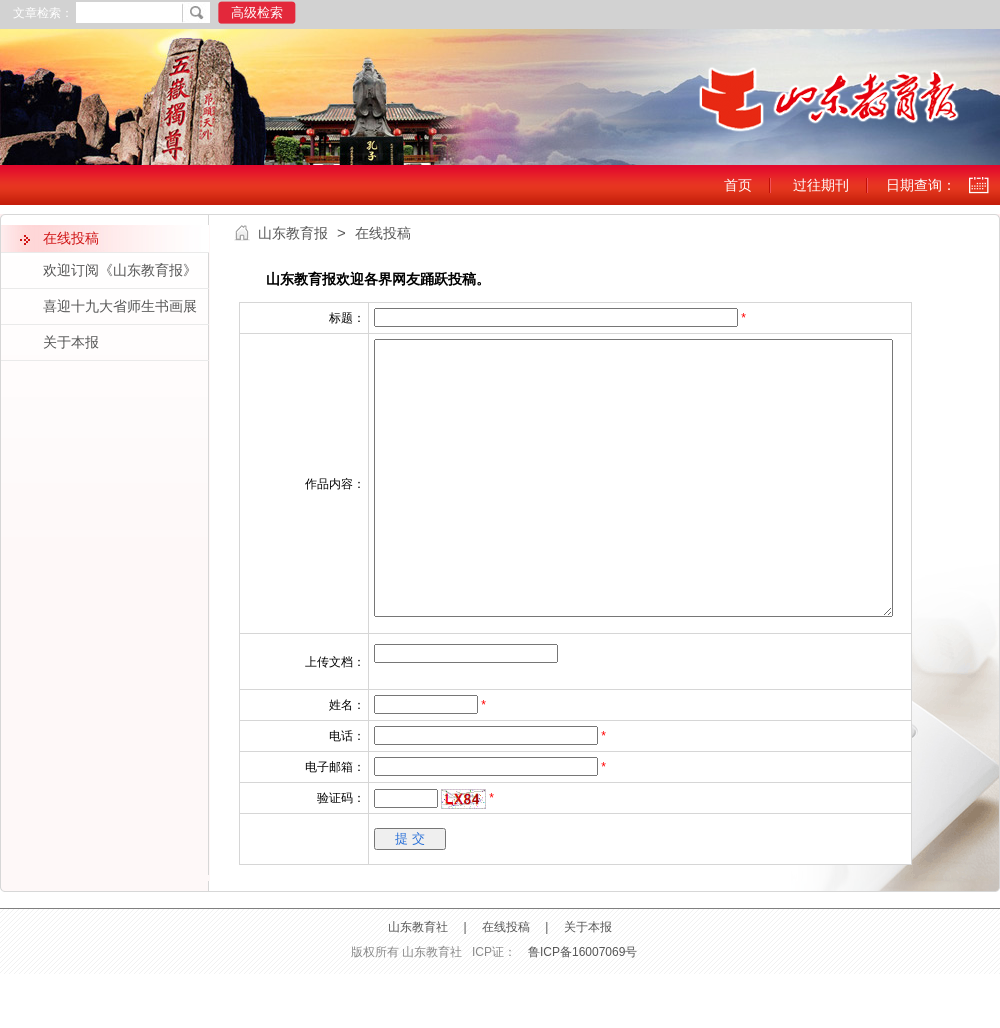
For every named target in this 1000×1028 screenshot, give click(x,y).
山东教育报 (293, 233)
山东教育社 (418, 981)
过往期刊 (821, 185)
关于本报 (588, 981)
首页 (738, 185)
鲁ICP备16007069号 (582, 1006)
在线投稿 (506, 981)
